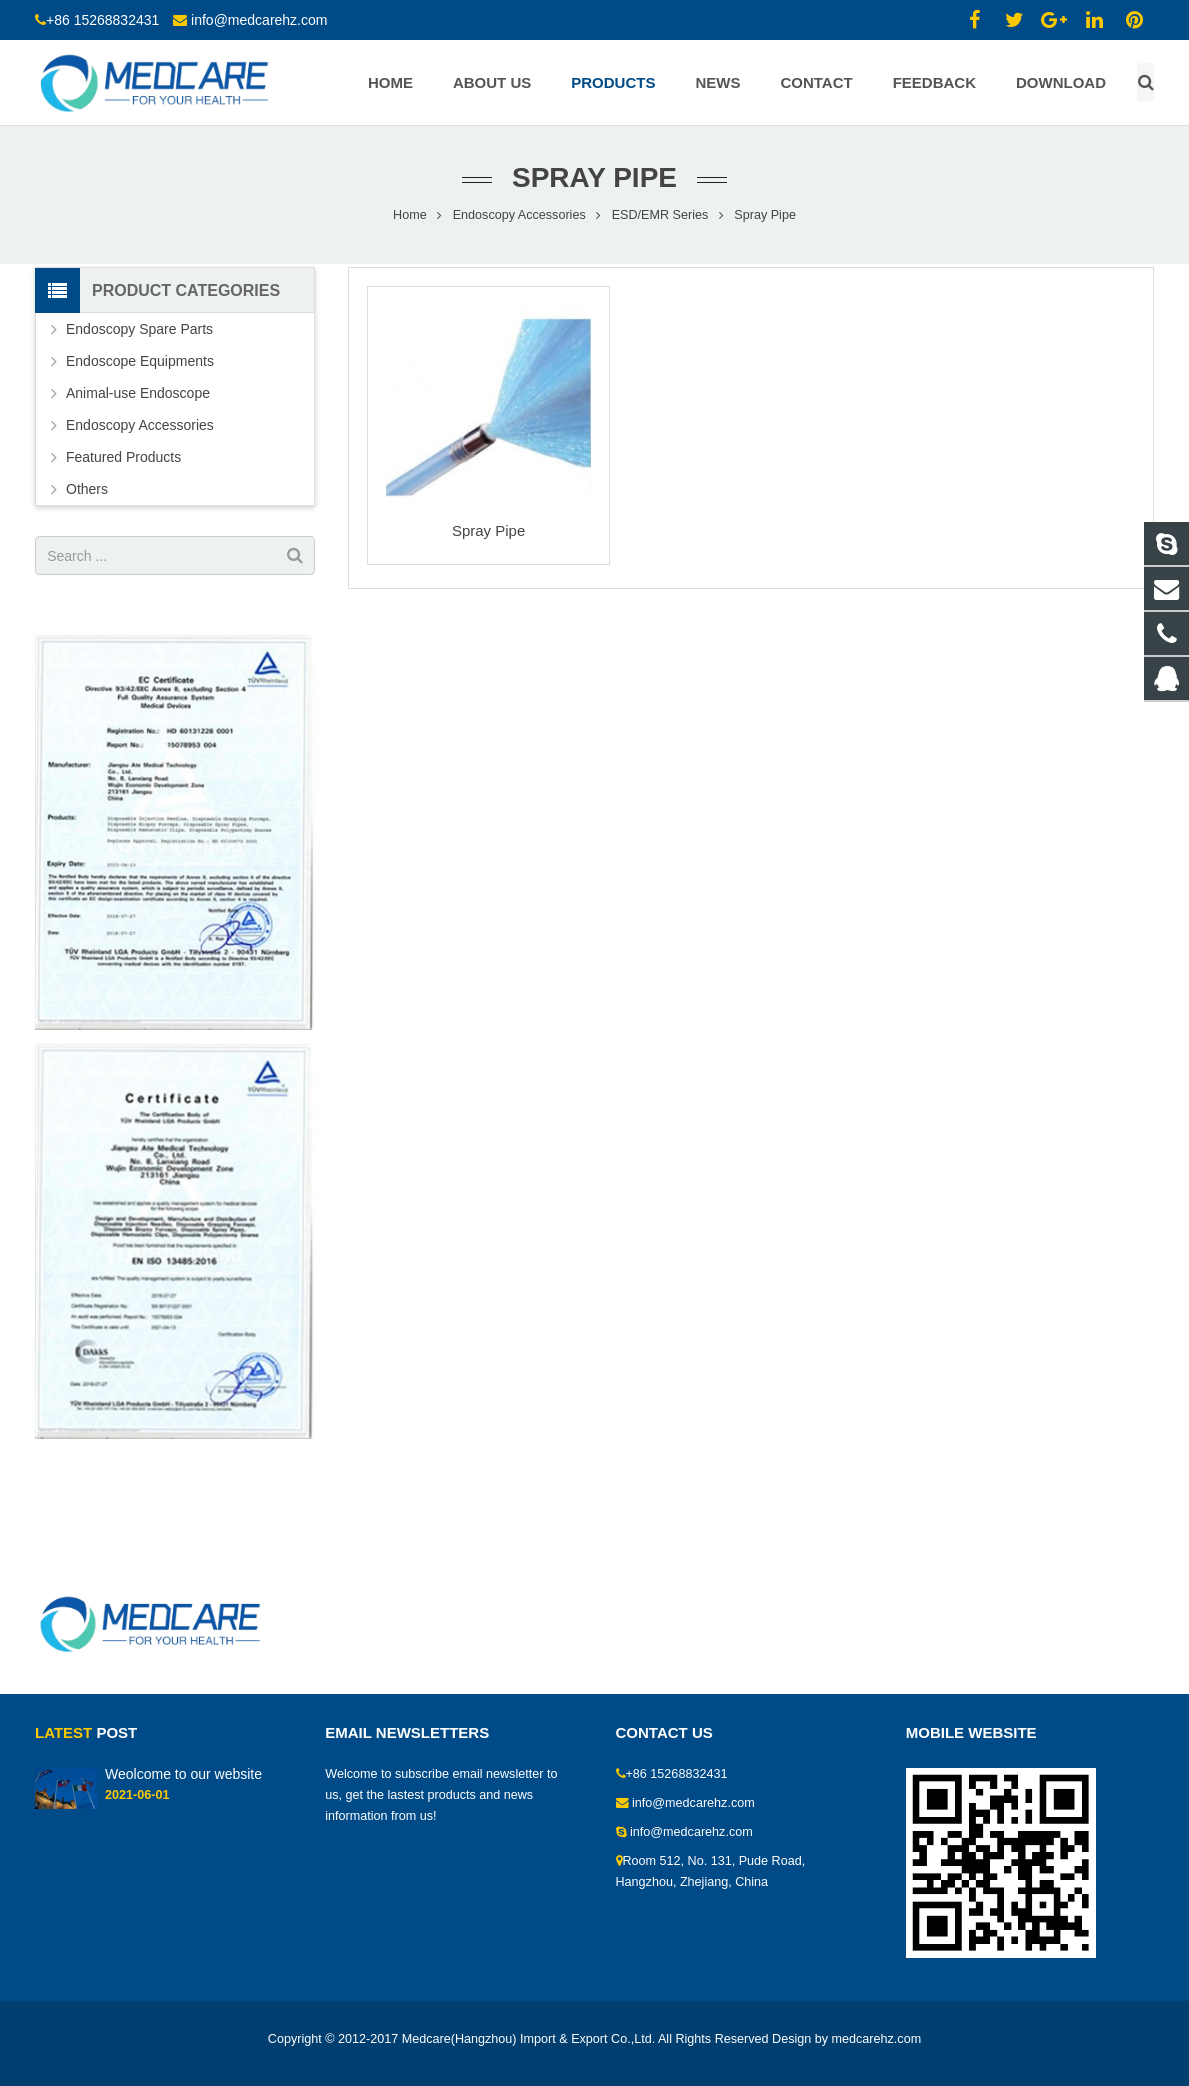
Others (87, 489)
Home (410, 215)
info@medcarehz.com (259, 20)
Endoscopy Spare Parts (139, 329)
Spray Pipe (488, 530)
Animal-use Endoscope (138, 393)
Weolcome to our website (183, 1774)
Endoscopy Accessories (519, 215)
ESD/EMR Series (660, 215)
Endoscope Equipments (140, 361)
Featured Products (123, 457)
